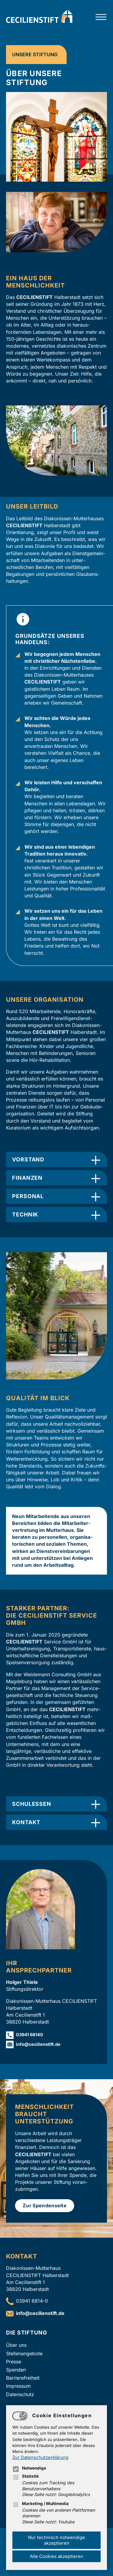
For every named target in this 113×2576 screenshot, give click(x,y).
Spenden (16, 2370)
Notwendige (29, 2468)
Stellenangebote (24, 2353)
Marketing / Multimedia (40, 2503)
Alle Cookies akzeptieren (56, 2556)
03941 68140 (29, 2034)
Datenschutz (20, 2394)
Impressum (18, 2386)
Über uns (16, 2345)
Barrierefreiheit (22, 2378)
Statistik (25, 2476)
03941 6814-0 (32, 2301)
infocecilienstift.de (38, 2044)
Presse (13, 2362)
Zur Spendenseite (45, 2206)
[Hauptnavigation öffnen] (101, 17)
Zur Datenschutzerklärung (40, 2457)
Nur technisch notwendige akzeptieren (56, 2540)
